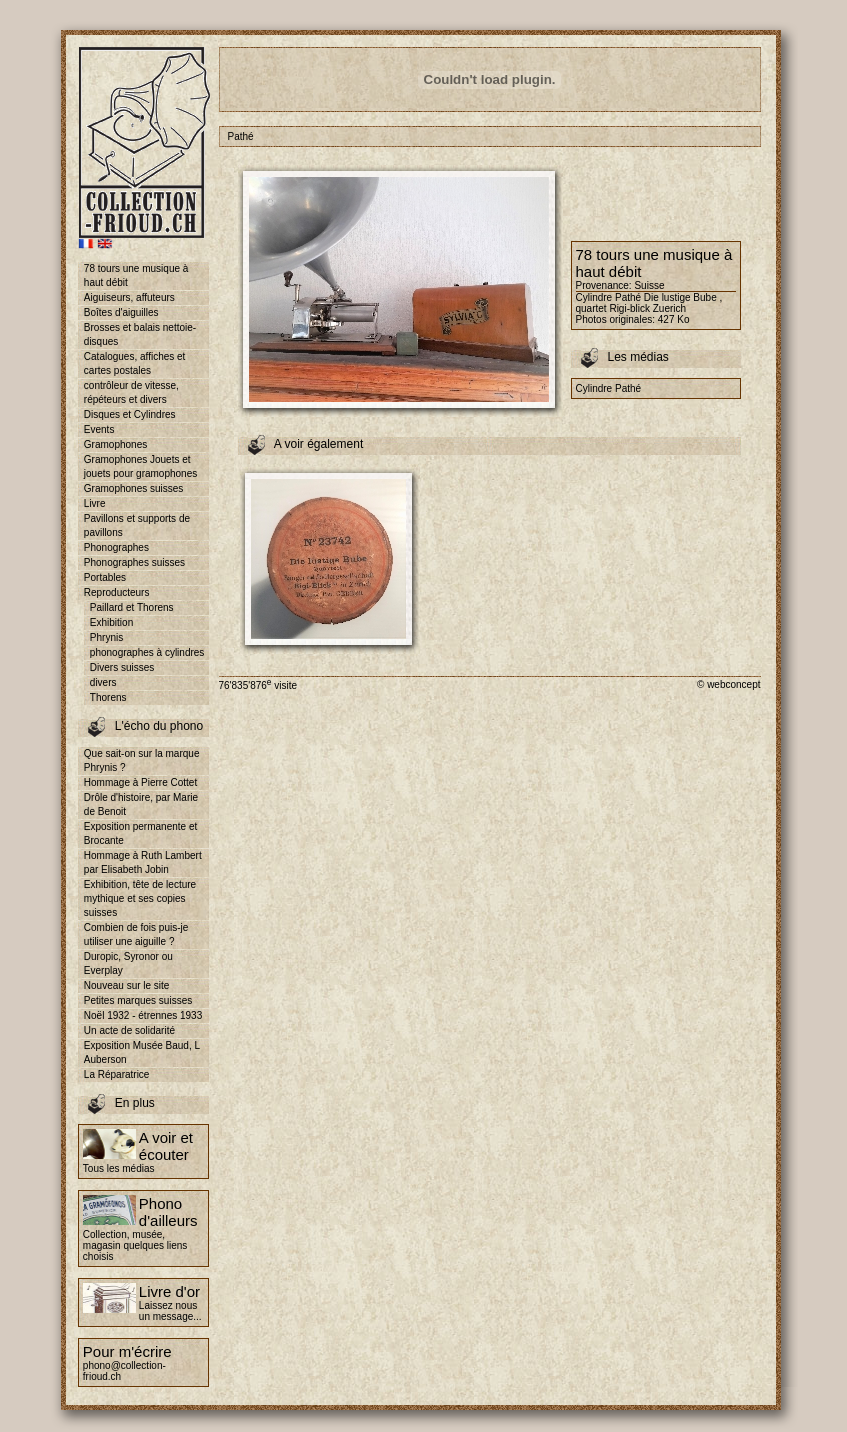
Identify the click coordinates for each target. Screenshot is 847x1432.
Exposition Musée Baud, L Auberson (142, 1052)
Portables (105, 577)
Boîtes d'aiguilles (121, 312)
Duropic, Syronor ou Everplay (128, 963)
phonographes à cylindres (147, 652)
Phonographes (116, 547)
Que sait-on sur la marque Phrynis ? (142, 760)
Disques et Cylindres (130, 414)
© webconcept (729, 684)
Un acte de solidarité (129, 1030)
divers (103, 682)
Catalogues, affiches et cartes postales (135, 363)
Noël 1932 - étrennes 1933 (143, 1015)
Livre (95, 503)
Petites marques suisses (138, 1000)
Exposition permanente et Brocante (140, 833)
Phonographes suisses (134, 562)
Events (99, 429)
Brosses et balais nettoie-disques (140, 334)
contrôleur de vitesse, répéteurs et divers (131, 392)
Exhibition (111, 622)
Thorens (108, 697)
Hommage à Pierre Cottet (140, 782)
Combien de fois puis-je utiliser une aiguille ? (136, 934)
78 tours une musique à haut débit (136, 275)
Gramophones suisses (134, 488)
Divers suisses (122, 667)
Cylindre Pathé (609, 388)
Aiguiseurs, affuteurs (129, 297)
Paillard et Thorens (132, 607)
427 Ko (674, 319)
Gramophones (115, 444)
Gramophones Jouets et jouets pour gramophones (140, 466)
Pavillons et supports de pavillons (137, 525)
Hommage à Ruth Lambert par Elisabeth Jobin (143, 862)
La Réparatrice (117, 1074)
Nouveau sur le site (127, 985)
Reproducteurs (117, 592)
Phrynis (106, 637)
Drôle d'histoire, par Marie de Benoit (141, 804)
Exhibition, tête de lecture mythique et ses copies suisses (140, 898)
